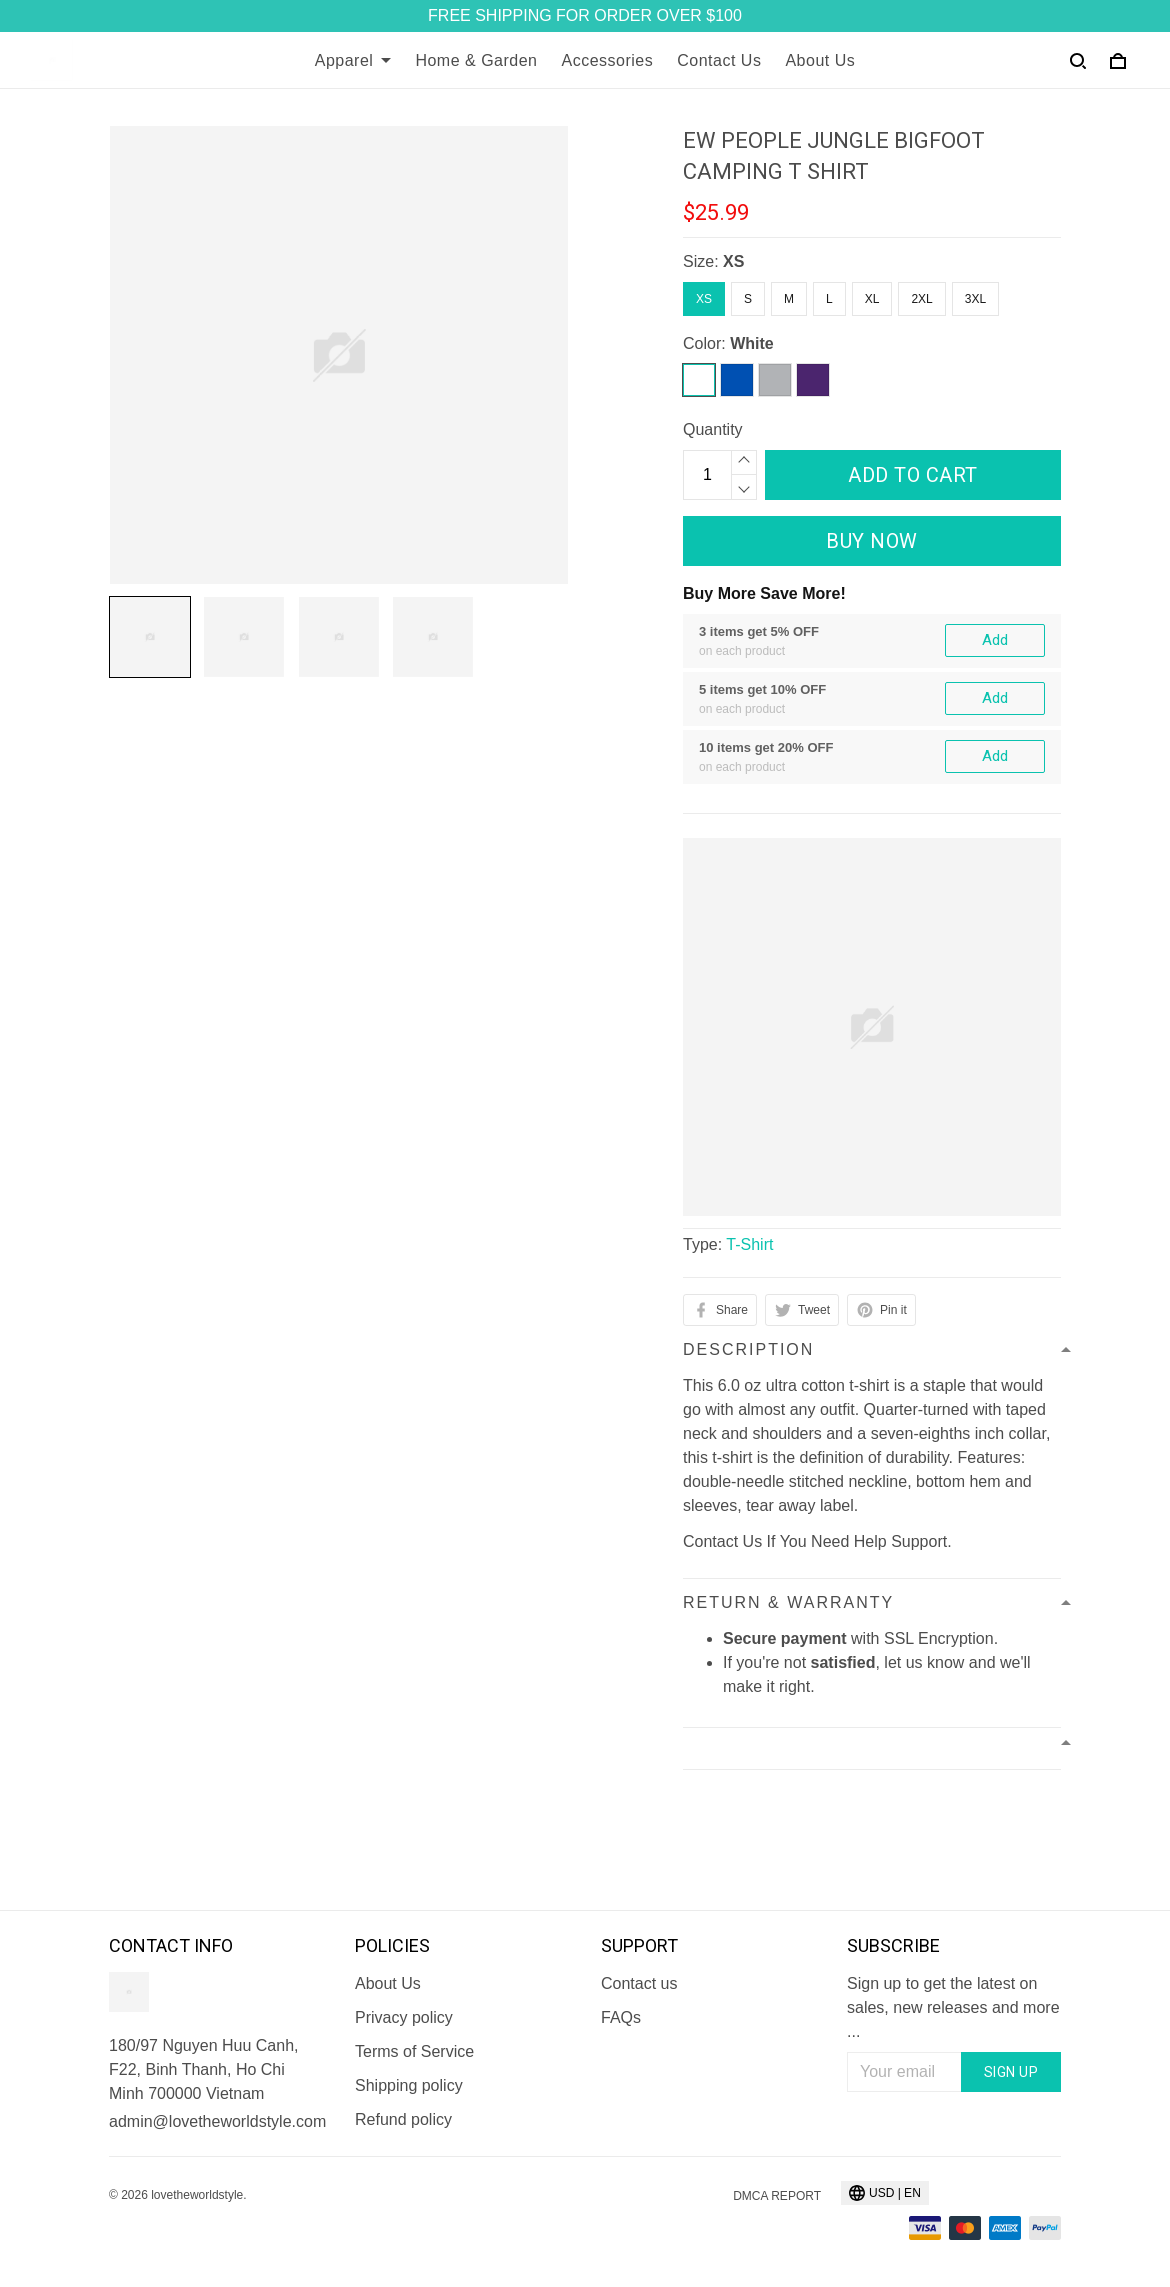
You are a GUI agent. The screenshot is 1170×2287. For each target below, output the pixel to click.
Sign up (1011, 2072)
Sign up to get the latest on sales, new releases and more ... (953, 2007)
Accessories (608, 60)
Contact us (639, 1983)
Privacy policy (404, 2017)
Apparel (353, 60)
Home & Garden (476, 60)
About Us (820, 60)
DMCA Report (777, 2196)
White (752, 343)
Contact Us (719, 60)
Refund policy (403, 2119)
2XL (921, 299)
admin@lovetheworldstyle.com (216, 2121)
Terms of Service (414, 2051)
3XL (975, 299)
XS (733, 261)
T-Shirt (749, 1244)
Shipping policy (409, 2085)
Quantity (713, 429)
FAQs (621, 2017)
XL (872, 299)
